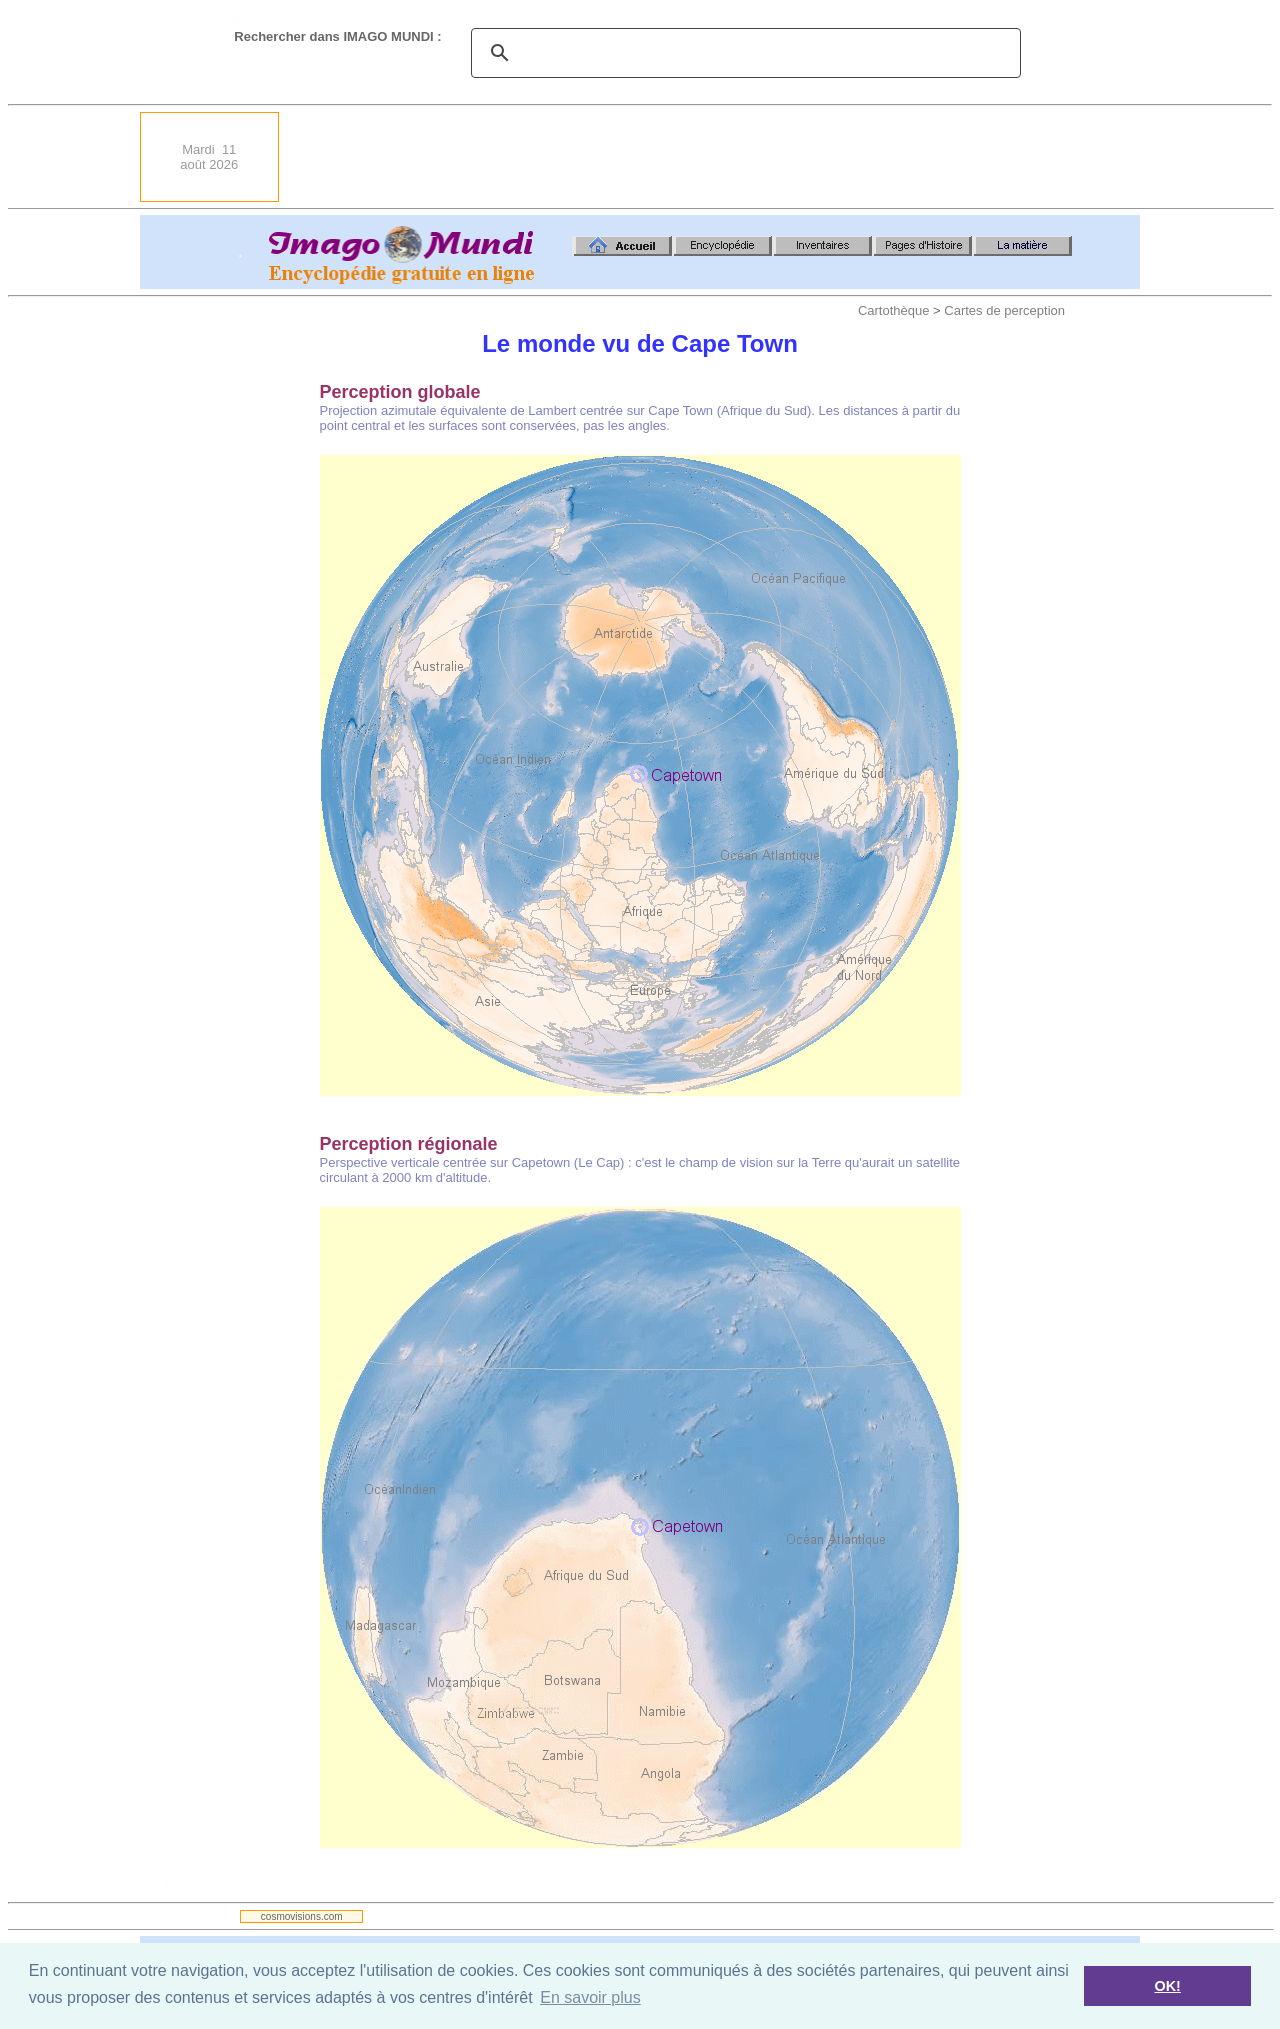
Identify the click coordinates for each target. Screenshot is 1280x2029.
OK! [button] (1167, 1986)
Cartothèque (894, 310)
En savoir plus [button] (590, 1997)
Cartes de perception (1004, 310)
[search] (743, 53)
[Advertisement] (776, 157)
